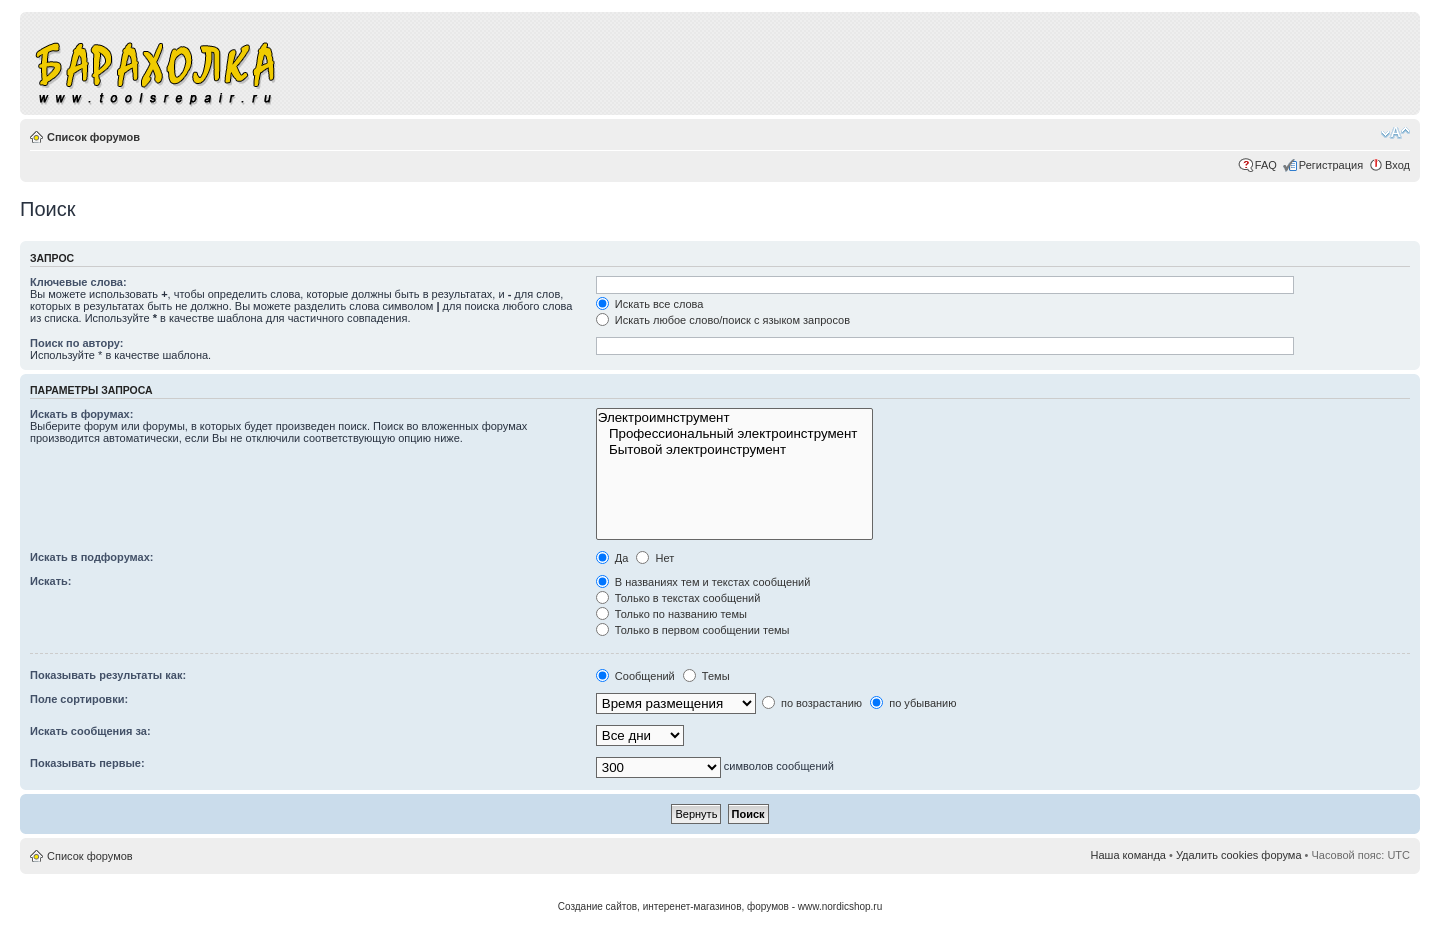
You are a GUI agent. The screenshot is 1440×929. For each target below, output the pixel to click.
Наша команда (1128, 855)
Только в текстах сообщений (678, 598)
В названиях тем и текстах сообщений (703, 582)
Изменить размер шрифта (1395, 133)
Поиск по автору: (76, 343)
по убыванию (913, 703)
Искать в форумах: (81, 414)
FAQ (1266, 165)
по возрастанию (812, 703)
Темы (706, 676)
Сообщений (635, 676)
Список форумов (93, 137)
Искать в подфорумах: (92, 557)
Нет (655, 558)
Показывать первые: (87, 763)
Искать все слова (650, 304)
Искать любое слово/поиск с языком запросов (723, 320)
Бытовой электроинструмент (734, 450)
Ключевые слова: (78, 282)
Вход (1397, 165)
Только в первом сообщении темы (693, 630)
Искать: (50, 581)
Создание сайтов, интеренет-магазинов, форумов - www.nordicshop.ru (720, 906)
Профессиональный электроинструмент (734, 434)
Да (612, 558)
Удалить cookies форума (1239, 855)
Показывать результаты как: (108, 675)
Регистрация (1331, 165)
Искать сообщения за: (90, 731)
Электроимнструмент (734, 418)
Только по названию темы (671, 614)
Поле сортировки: (79, 699)
